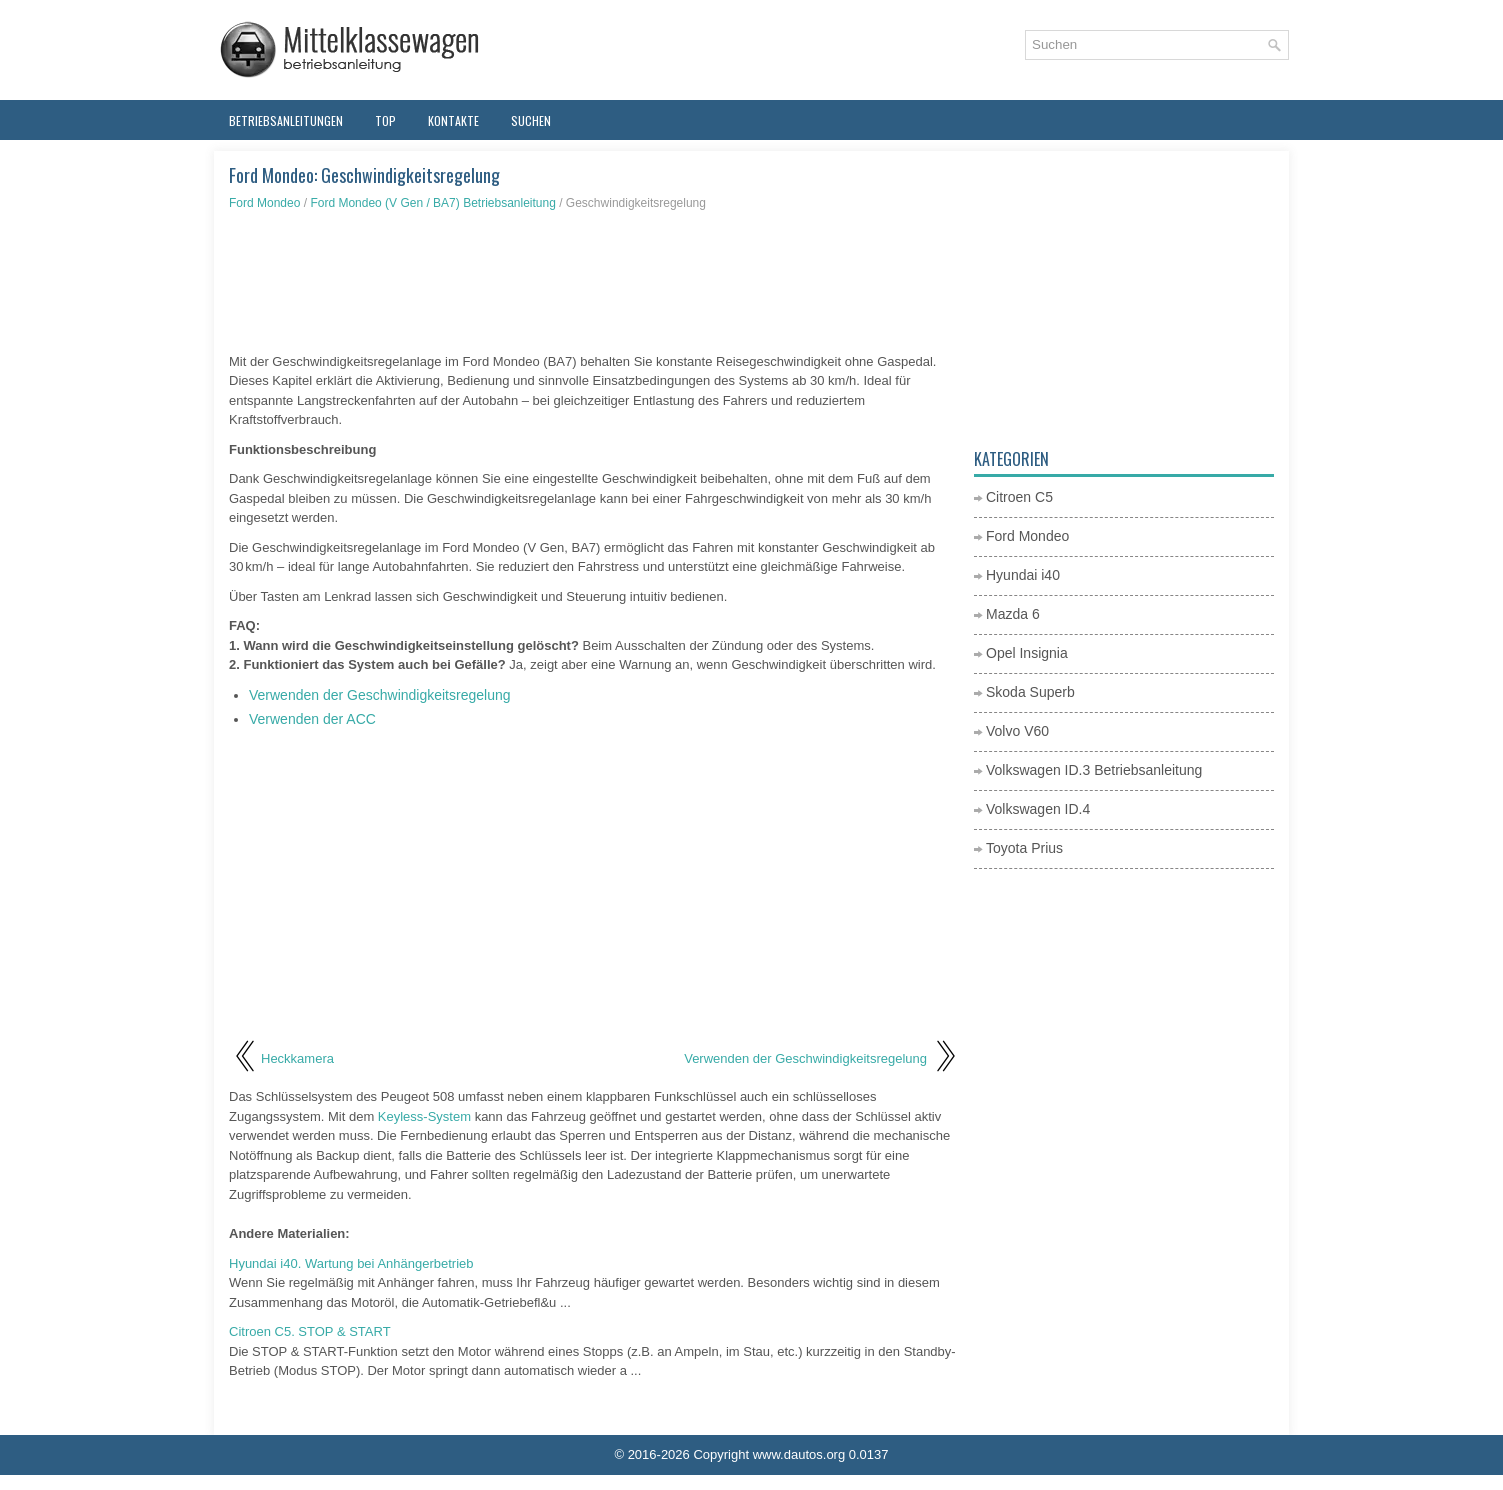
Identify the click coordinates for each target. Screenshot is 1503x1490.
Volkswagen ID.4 (1038, 809)
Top (385, 120)
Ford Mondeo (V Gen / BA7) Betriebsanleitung (432, 203)
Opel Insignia (1027, 653)
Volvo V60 (1017, 731)
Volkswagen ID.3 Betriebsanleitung (1094, 770)
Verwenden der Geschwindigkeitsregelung (380, 695)
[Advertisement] (594, 282)
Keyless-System (424, 1116)
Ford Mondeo (264, 203)
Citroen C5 (1019, 497)
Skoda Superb (1030, 692)
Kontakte (453, 120)
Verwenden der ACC (312, 719)
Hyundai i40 (1023, 575)
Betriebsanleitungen (286, 120)
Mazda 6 (1013, 614)
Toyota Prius (1024, 848)
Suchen (531, 120)
